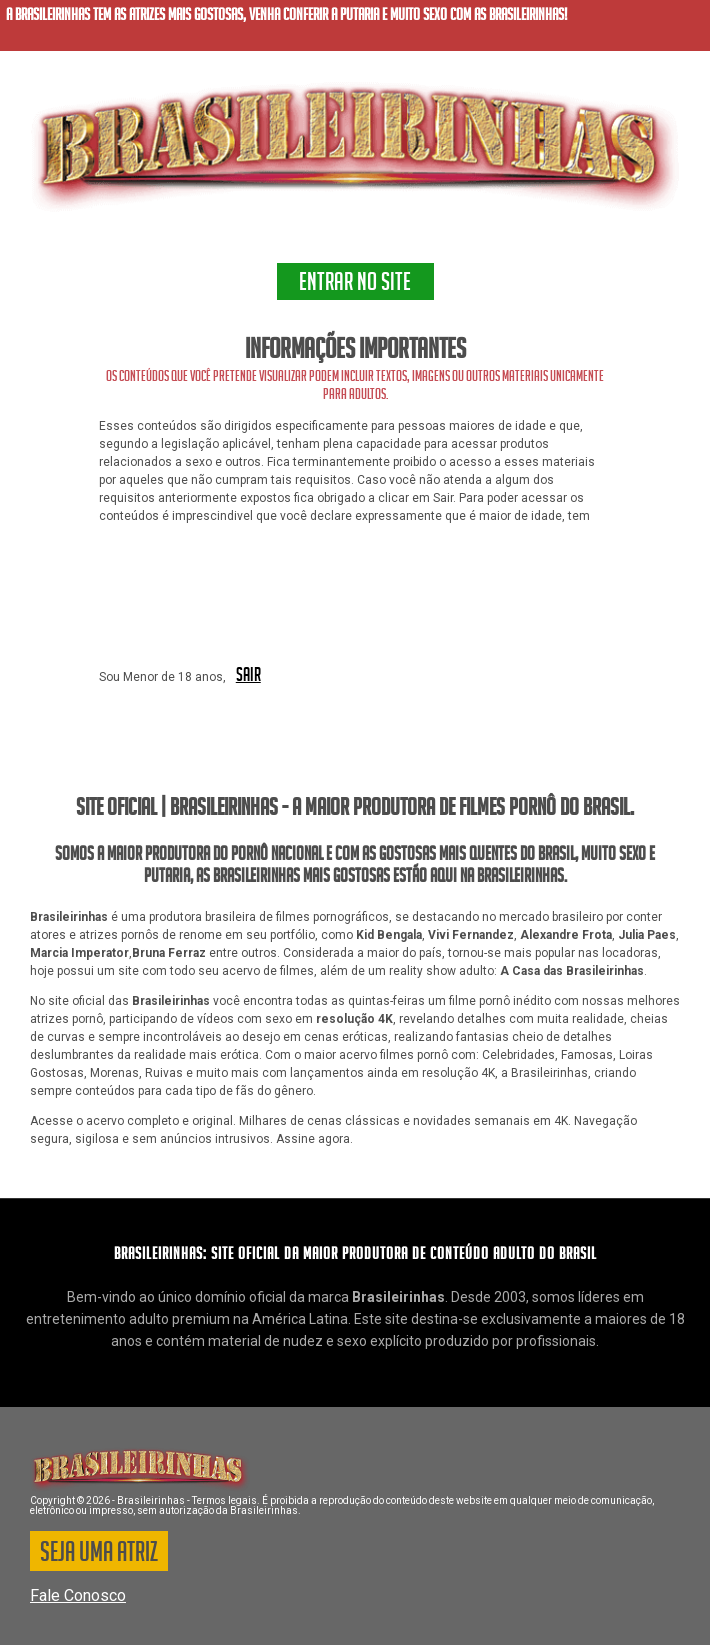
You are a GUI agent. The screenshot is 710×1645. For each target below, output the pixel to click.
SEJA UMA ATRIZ (99, 1555)
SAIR (248, 676)
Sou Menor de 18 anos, (162, 677)
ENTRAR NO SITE (355, 285)
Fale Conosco (78, 1595)
